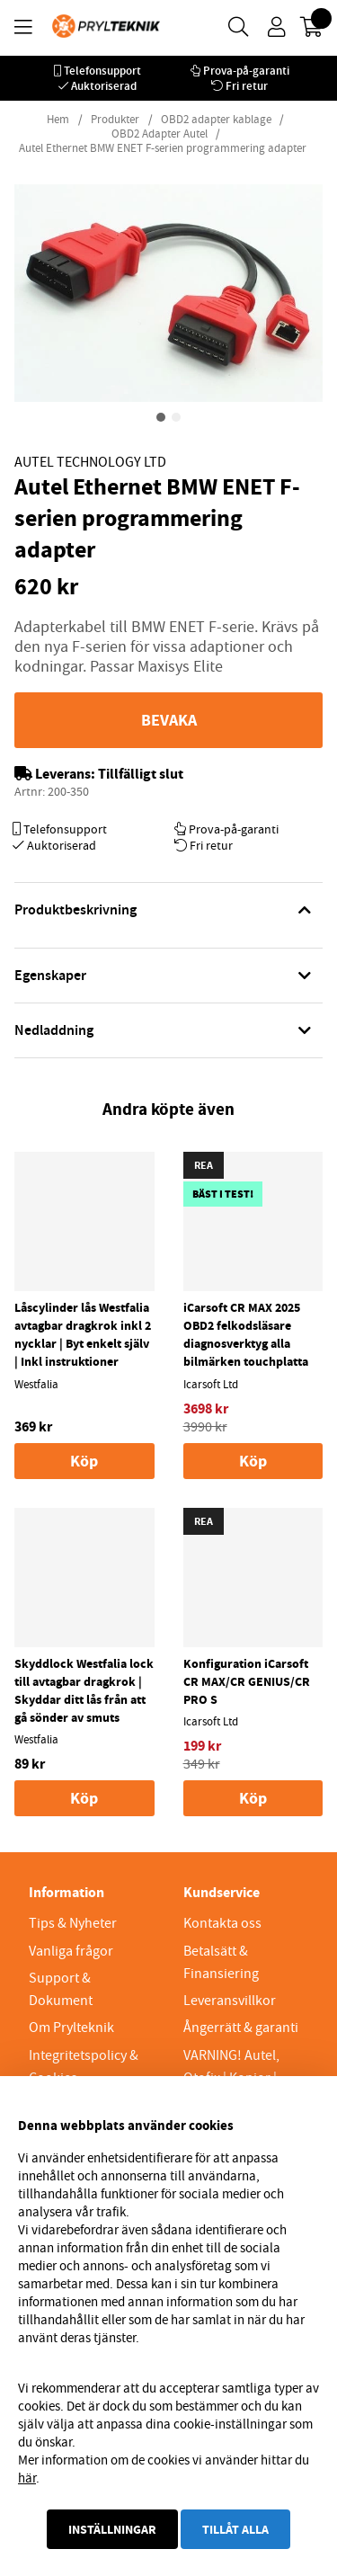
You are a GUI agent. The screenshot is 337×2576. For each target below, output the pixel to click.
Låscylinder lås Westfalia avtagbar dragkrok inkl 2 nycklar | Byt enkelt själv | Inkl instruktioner (82, 1334)
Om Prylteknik (71, 2028)
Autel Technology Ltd (90, 462)
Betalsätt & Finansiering (221, 1962)
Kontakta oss (222, 1923)
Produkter (115, 119)
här (27, 2478)
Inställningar (112, 2529)
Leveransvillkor (229, 2001)
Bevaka (169, 720)
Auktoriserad (104, 86)
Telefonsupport (102, 70)
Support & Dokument (61, 1989)
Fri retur (247, 86)
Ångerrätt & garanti (240, 2028)
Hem (58, 119)
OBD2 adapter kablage (216, 119)
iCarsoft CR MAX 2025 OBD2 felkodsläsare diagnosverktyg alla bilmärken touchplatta (245, 1334)
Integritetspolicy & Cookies (83, 2066)
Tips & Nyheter (73, 1923)
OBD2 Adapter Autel (159, 134)
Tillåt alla (235, 2529)
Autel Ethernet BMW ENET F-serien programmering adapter (162, 148)
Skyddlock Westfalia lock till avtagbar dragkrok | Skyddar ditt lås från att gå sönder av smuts (84, 1690)
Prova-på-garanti (246, 70)
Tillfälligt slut (140, 773)
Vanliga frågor (71, 1951)
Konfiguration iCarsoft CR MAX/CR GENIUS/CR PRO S (246, 1681)
